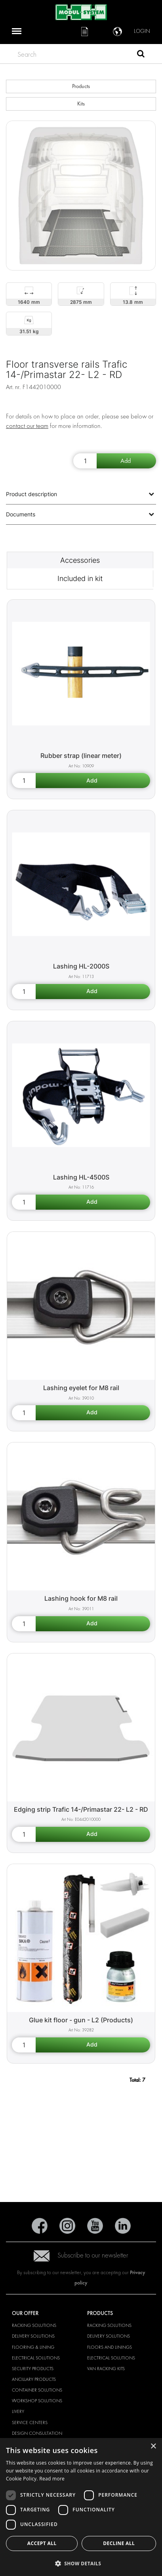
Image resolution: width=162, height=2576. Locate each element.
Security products (32, 2368)
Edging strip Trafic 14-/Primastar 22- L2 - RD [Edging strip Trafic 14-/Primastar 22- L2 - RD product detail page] (81, 1809)
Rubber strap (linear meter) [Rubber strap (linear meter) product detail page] (81, 756)
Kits (81, 103)
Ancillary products (34, 2379)
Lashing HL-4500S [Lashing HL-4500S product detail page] (81, 1177)
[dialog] (81, 2507)
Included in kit (80, 578)
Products (81, 86)
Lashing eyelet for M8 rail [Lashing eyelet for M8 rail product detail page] (81, 1388)
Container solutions (37, 2390)
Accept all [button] (42, 2543)
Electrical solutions (36, 2358)
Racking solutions (34, 2325)
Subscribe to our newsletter (81, 2255)
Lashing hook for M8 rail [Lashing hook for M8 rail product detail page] (81, 1598)
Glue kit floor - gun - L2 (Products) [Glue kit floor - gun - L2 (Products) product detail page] (81, 2020)
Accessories (80, 560)
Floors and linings (109, 2347)
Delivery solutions (33, 2336)
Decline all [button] (119, 2543)
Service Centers (30, 2422)
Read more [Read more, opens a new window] (52, 2478)
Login (142, 31)
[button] (81, 2563)
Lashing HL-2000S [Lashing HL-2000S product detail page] (81, 966)
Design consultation (37, 2433)
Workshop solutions (37, 2400)
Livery (18, 2411)
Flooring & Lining (33, 2347)
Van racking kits (106, 2368)
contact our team (27, 426)
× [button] (153, 2446)
